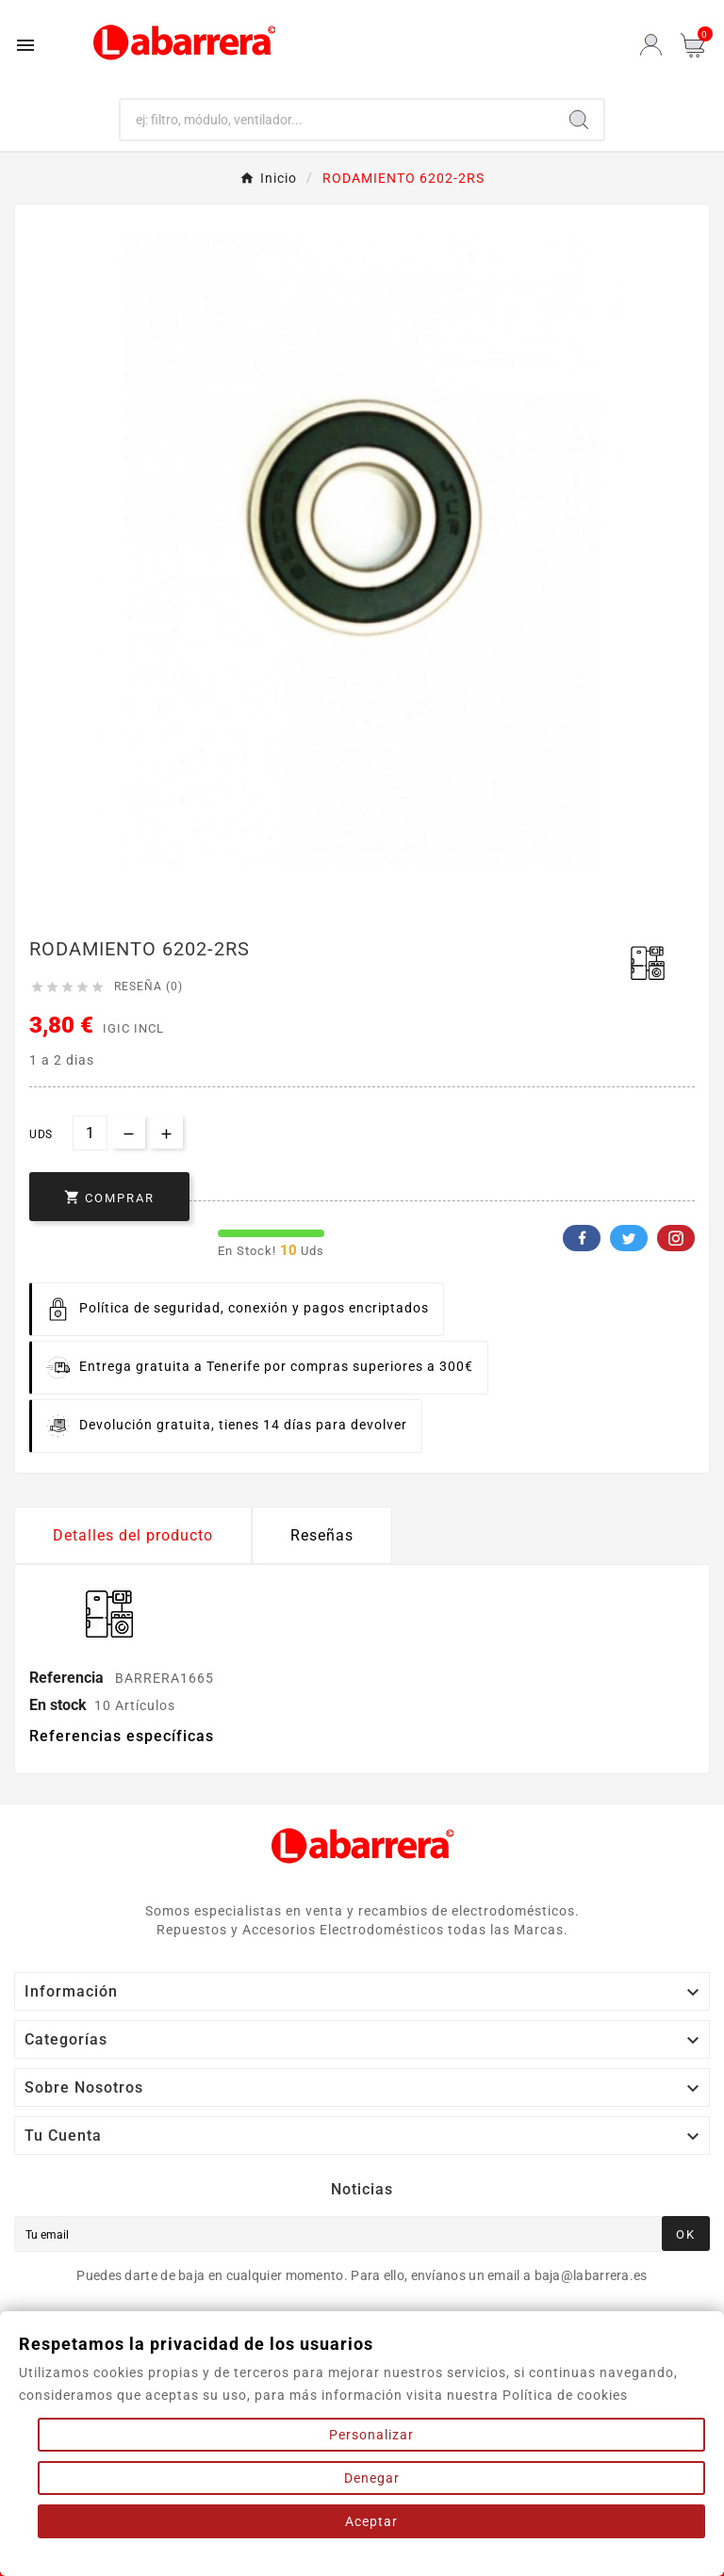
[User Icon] (651, 45)
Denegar (372, 2478)
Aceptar (371, 2521)
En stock (58, 1705)
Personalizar (371, 2434)
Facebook (582, 1238)
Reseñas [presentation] (322, 1535)
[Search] (578, 119)
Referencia (68, 1678)
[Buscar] (338, 119)
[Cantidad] (90, 1133)
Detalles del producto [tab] (133, 1535)
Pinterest (676, 1238)
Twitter (629, 1238)
